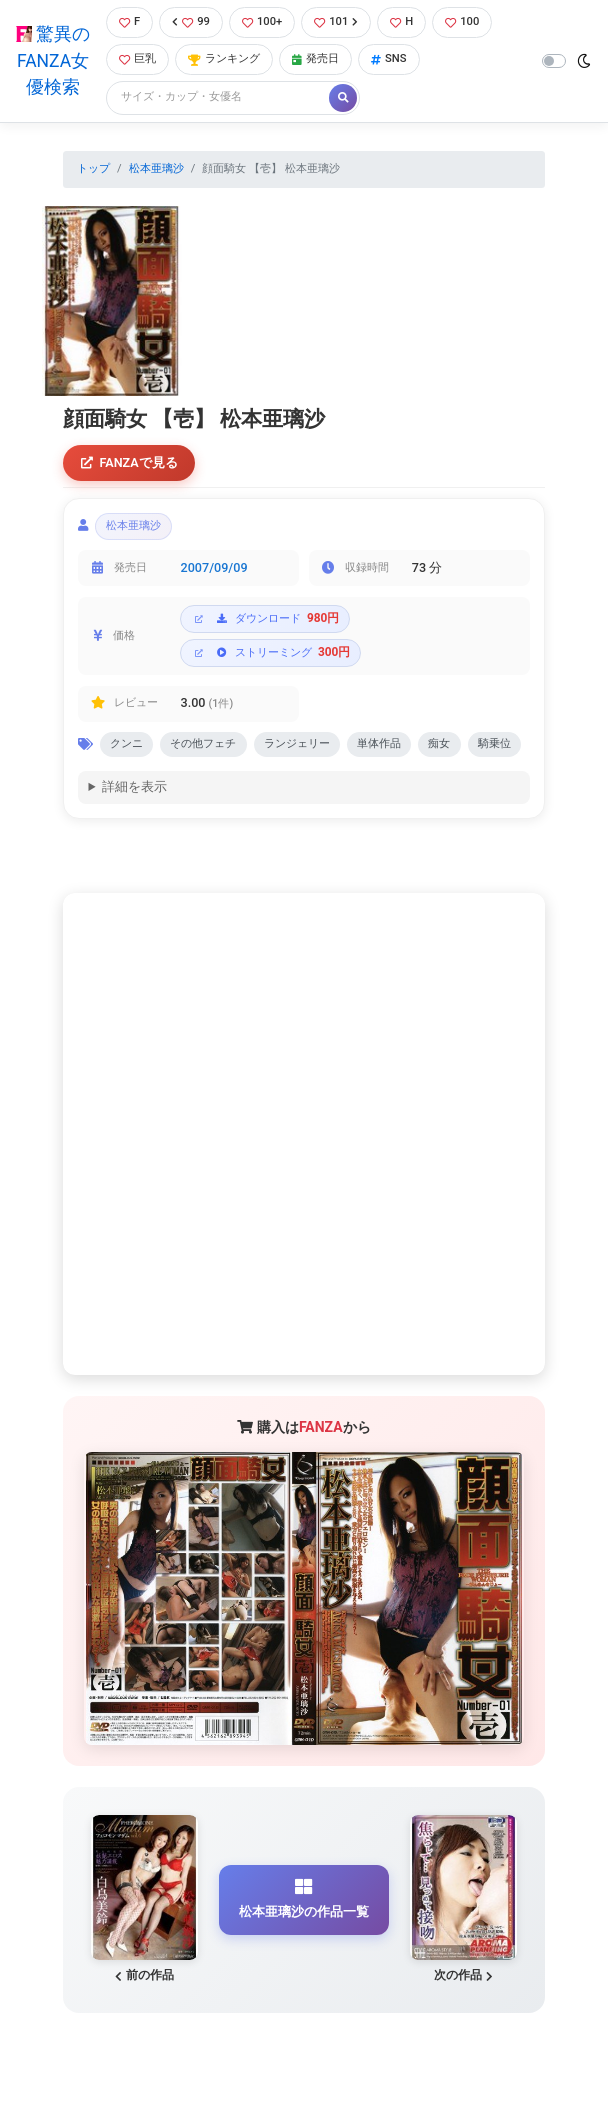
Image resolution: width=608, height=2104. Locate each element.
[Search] (219, 97)
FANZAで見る (129, 462)
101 (336, 21)
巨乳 (137, 58)
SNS (389, 58)
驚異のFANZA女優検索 (53, 60)
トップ (93, 168)
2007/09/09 (214, 567)
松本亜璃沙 (156, 168)
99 (191, 21)
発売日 (315, 58)
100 (462, 21)
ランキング (224, 58)
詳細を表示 (134, 787)
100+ (262, 21)
